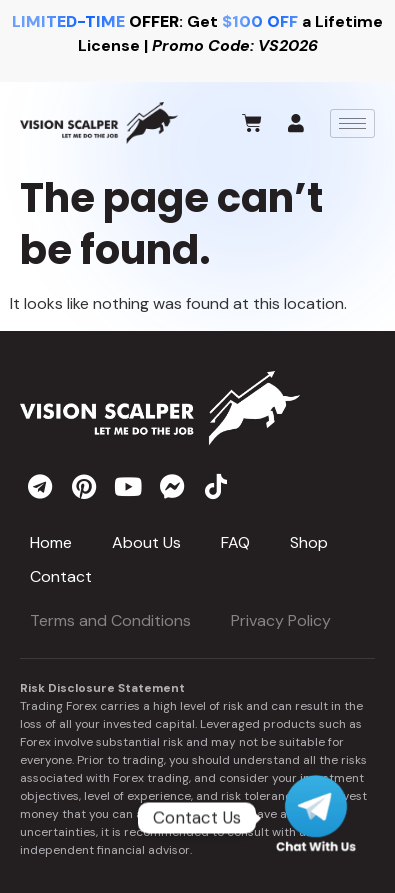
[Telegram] (316, 818)
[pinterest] (84, 486)
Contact (61, 576)
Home (51, 542)
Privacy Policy (281, 620)
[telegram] (40, 486)
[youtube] (128, 486)
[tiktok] (216, 486)
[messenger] (172, 486)
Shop (309, 542)
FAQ (235, 542)
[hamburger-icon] (352, 123)
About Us (146, 542)
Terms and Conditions (110, 620)
